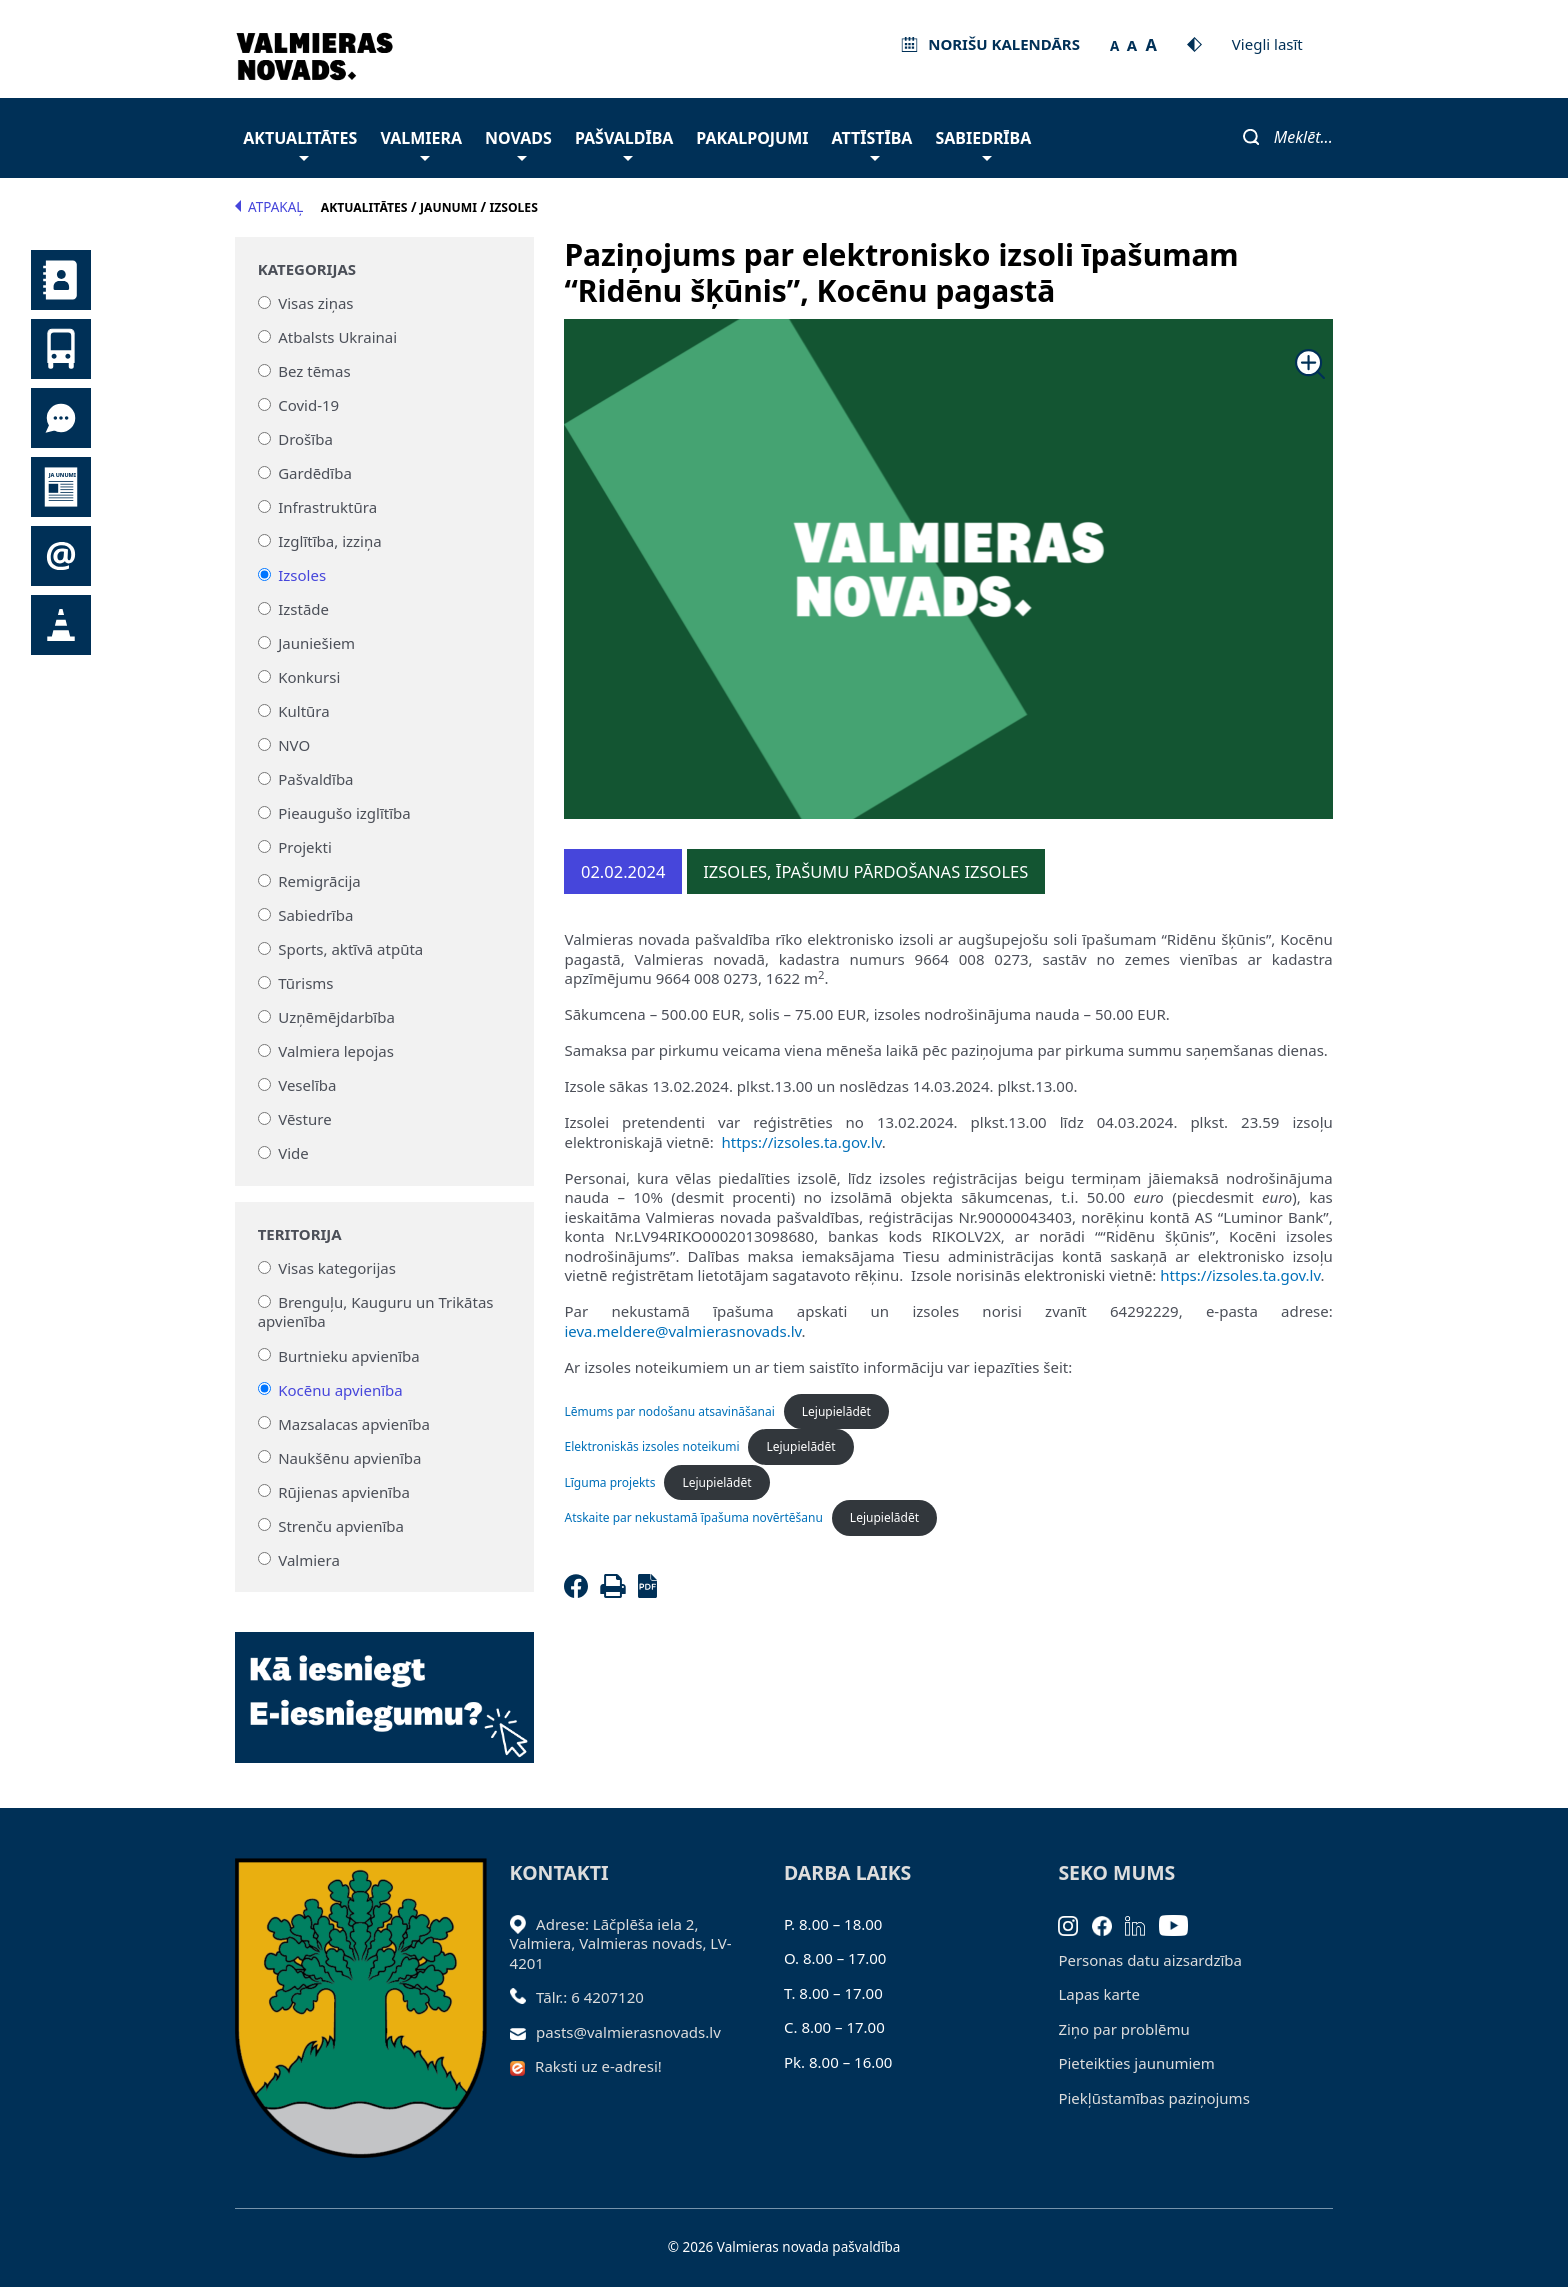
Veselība (307, 1085)
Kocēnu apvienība (340, 1389)
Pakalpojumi (752, 138)
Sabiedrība (983, 143)
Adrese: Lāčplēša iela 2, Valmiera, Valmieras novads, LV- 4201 (621, 1943)
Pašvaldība (624, 143)
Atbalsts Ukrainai (337, 337)
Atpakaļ (269, 207)
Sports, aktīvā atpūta (350, 949)
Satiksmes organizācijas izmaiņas (61, 625)
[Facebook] (580, 1592)
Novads (518, 143)
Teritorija (300, 1234)
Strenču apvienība (341, 1525)
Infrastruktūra (327, 507)
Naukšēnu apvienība (349, 1457)
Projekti (305, 847)
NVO (294, 745)
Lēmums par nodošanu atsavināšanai (669, 1411)
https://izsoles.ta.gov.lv (802, 1142)
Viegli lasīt (1267, 44)
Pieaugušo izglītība (344, 813)
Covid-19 (308, 405)
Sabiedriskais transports (61, 349)
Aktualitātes (300, 143)
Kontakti (61, 280)
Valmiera (421, 143)
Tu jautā (61, 418)
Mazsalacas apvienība (354, 1423)
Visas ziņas (315, 303)
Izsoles (302, 575)
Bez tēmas (314, 371)
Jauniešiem (316, 643)
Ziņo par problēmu (1123, 2029)
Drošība (305, 439)
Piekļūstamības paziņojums (1153, 2098)
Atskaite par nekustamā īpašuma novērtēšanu (693, 1517)
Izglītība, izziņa (329, 541)
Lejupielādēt (836, 1411)
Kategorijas (307, 269)
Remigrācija (319, 881)
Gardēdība (315, 473)
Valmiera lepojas (336, 1051)
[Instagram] (1075, 1924)
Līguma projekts (609, 1482)
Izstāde (303, 609)
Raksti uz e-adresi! (598, 2066)
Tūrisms (305, 983)
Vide (293, 1153)
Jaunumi (61, 487)
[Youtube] (1180, 1924)
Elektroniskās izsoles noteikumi (651, 1446)
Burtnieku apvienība (348, 1355)
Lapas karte (1099, 1994)
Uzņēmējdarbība (336, 1017)
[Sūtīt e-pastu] (523, 2032)
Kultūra (303, 711)
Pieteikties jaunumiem (61, 556)
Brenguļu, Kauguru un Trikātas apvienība (376, 1312)
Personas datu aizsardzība (1150, 1960)
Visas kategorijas (337, 1268)
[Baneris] (384, 1686)
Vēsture (304, 1119)
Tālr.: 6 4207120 (590, 1997)
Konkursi (309, 677)
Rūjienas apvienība (344, 1491)
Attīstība (872, 143)
